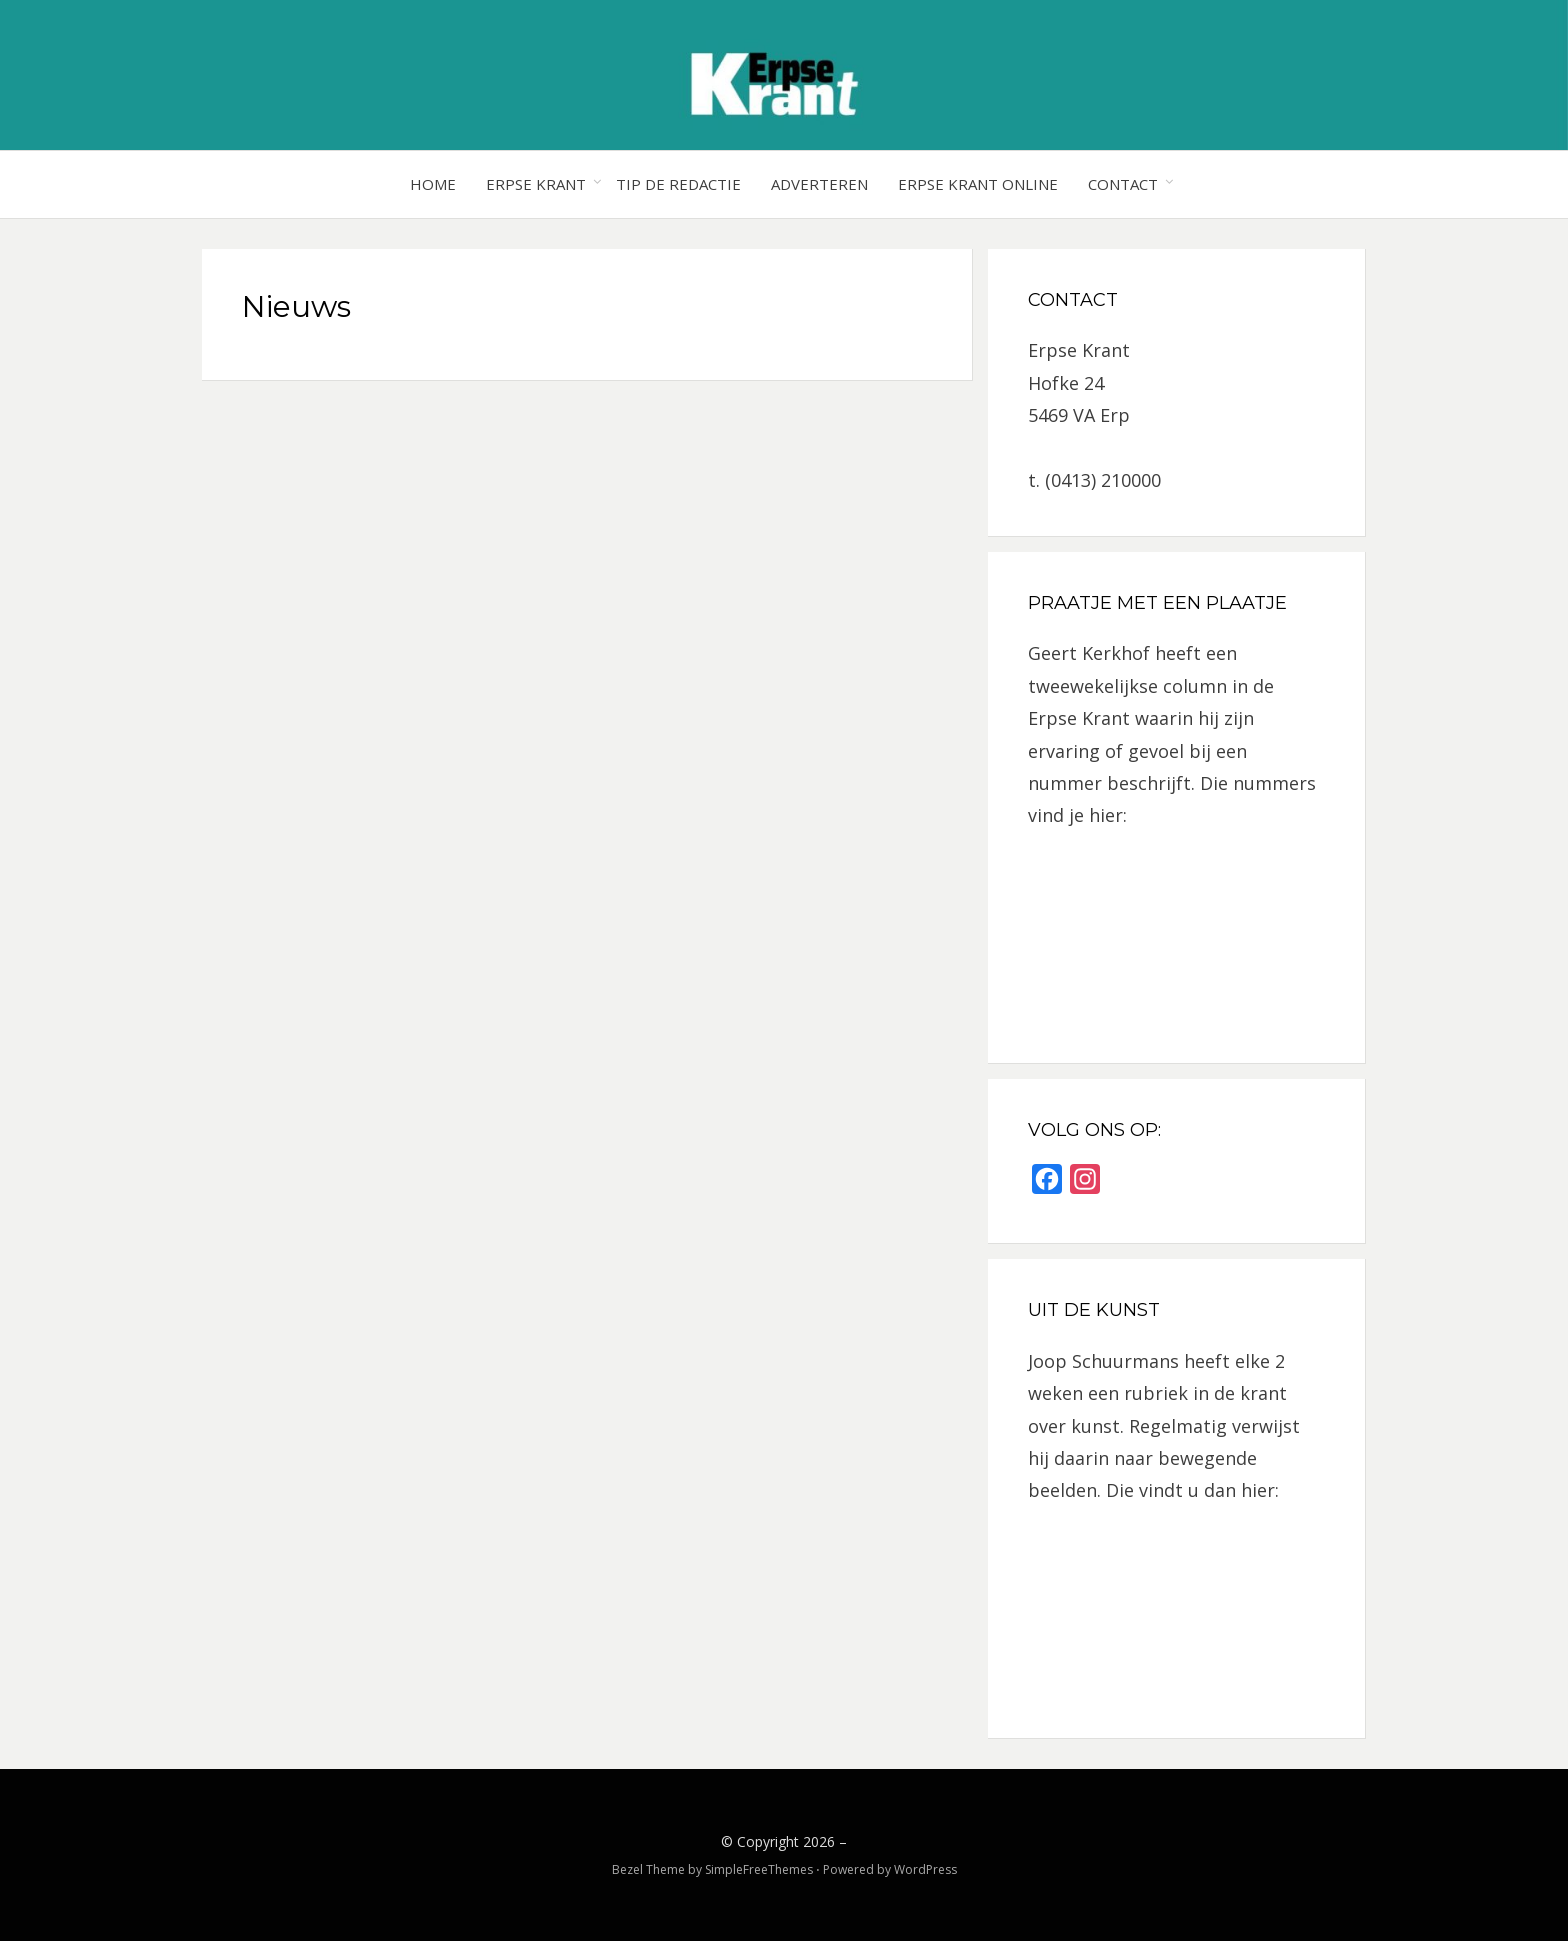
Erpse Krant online (978, 184)
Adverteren (819, 184)
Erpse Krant (536, 184)
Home (433, 184)
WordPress (925, 1869)
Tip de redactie (678, 184)
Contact (1123, 184)
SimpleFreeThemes (759, 1869)
